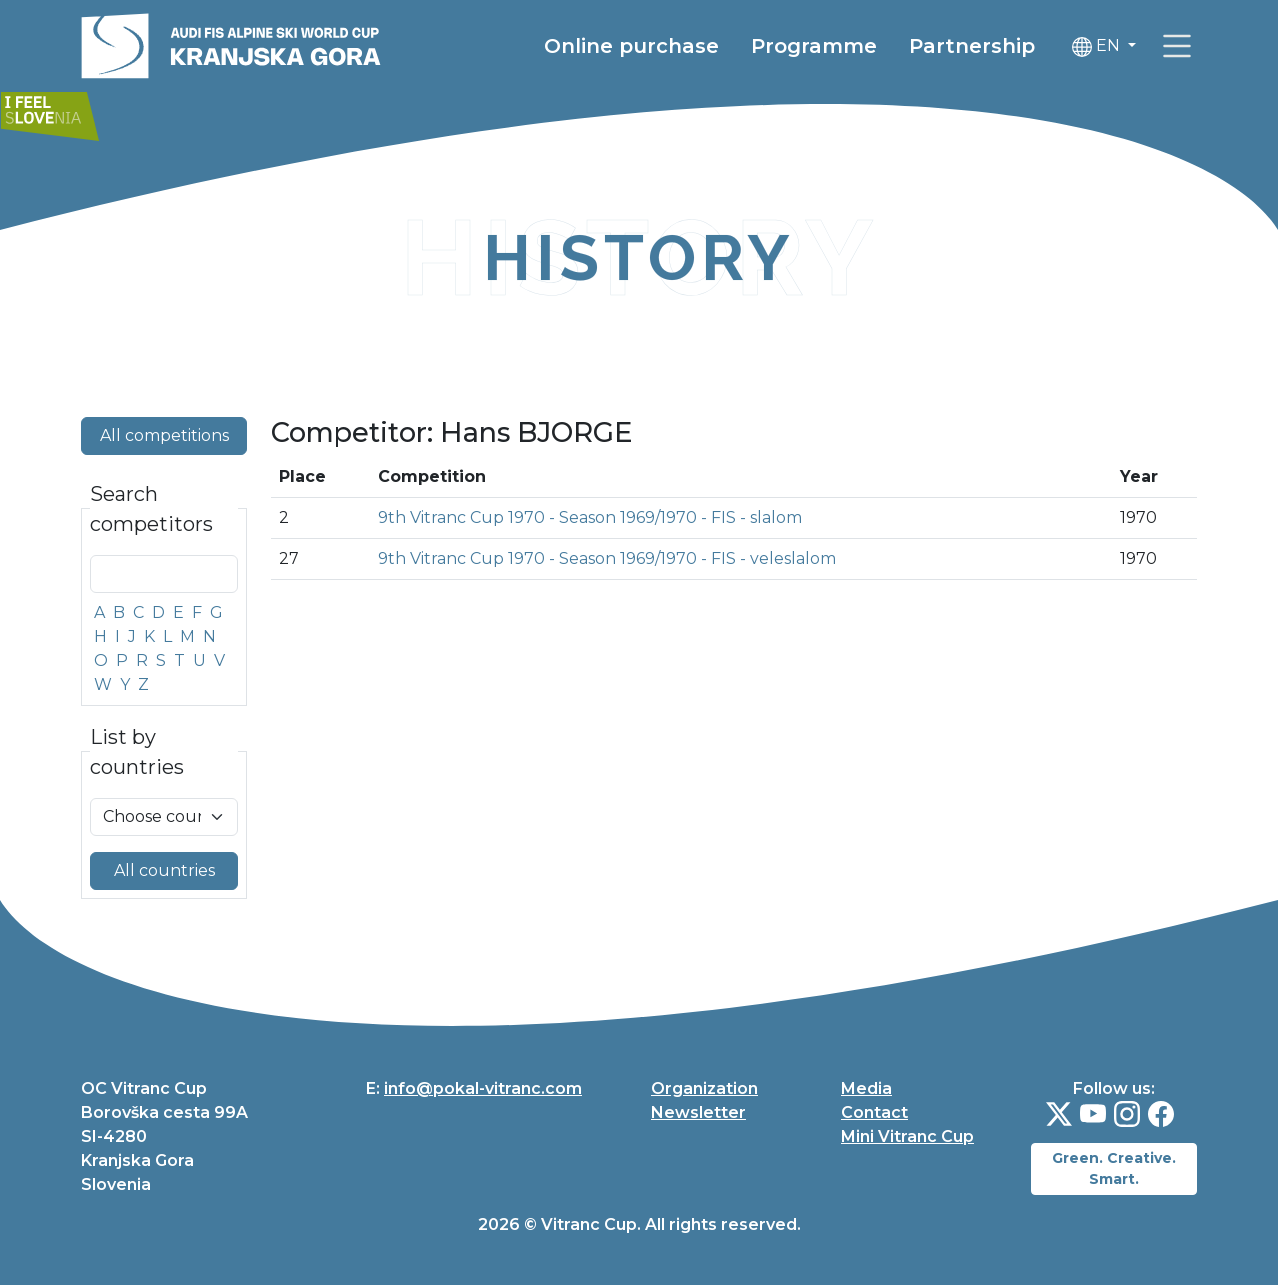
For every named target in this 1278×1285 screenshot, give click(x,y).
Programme (814, 46)
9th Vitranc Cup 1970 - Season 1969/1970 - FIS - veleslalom (607, 558)
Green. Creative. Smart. (1114, 1168)
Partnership (972, 46)
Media (866, 1088)
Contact (874, 1112)
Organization (704, 1088)
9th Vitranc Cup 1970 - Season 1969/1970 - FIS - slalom (590, 517)
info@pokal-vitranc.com (483, 1088)
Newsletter (698, 1112)
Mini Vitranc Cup (907, 1136)
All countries (164, 870)
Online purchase (631, 46)
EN (1098, 46)
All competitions (164, 435)
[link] (1177, 46)
